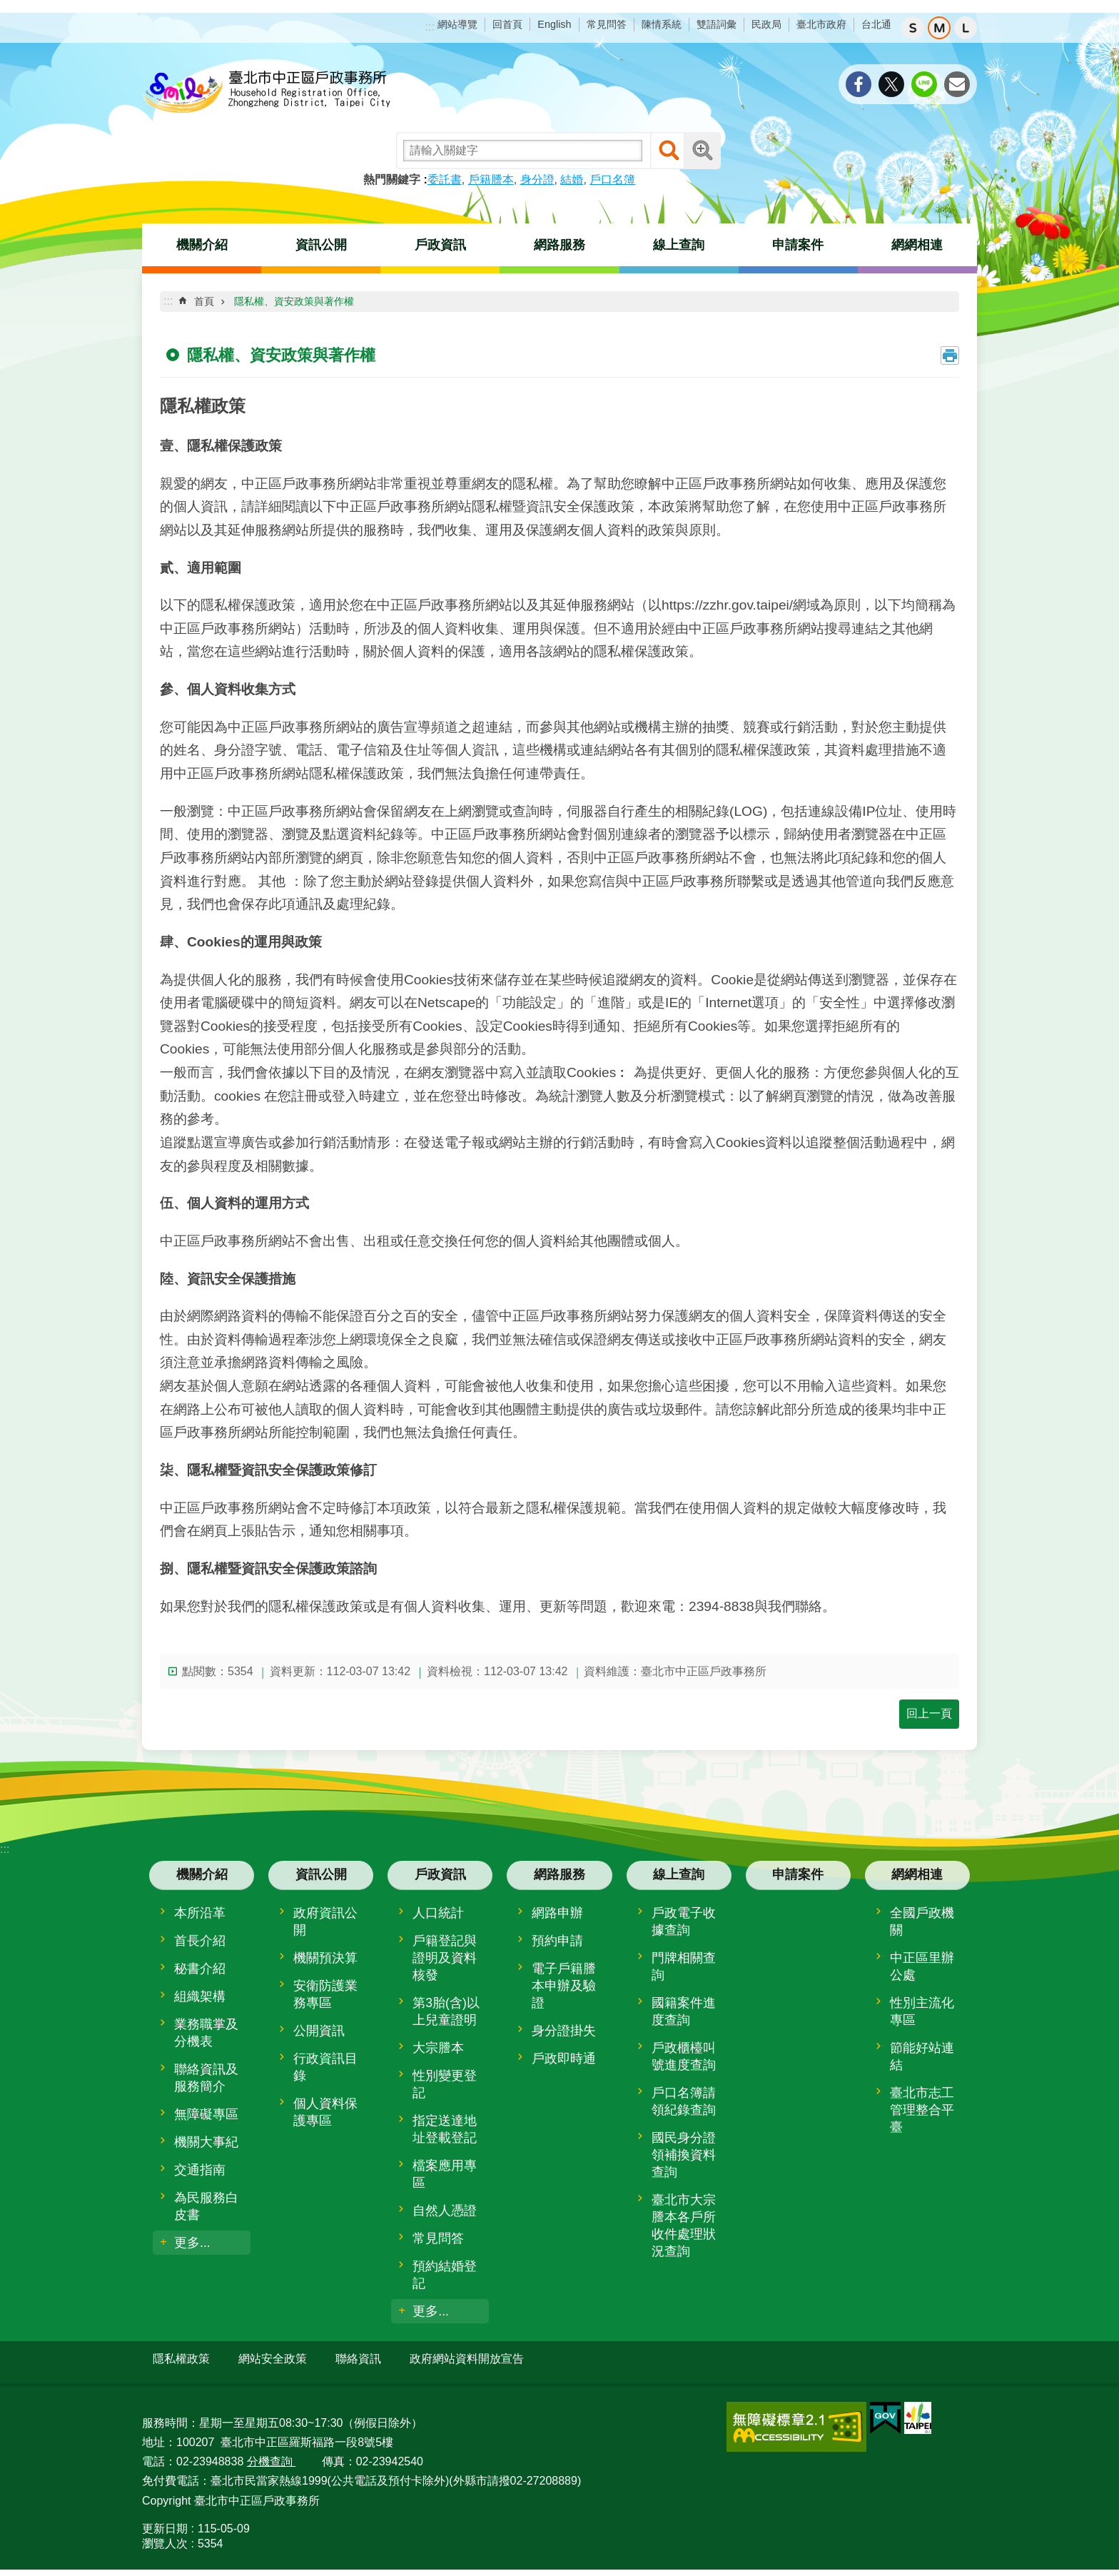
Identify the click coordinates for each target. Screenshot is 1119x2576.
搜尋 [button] (668, 150)
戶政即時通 (564, 2058)
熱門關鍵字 (391, 179)
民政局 (766, 24)
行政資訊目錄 (325, 2067)
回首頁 (507, 24)
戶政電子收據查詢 (684, 1921)
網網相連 (917, 245)
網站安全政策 (272, 2359)
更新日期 (165, 2522)
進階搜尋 (702, 150)
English (554, 24)
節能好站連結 (922, 2056)
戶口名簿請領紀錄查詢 (684, 2101)
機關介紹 (202, 245)
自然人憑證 (444, 2210)
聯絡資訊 (358, 2359)
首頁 (204, 301)
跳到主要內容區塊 (7, 7)
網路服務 (559, 245)
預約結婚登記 (444, 2274)
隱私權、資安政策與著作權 (294, 301)
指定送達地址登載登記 (444, 2129)
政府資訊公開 (325, 1921)
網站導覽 (457, 24)
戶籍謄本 (491, 179)
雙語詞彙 (716, 24)
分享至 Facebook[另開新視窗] (858, 84)
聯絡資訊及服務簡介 (206, 2077)
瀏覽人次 (165, 2537)
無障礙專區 (206, 2114)
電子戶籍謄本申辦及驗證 (564, 1985)
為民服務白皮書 (206, 2206)
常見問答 (607, 24)
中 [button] (939, 27)
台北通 (876, 24)
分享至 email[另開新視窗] (957, 84)
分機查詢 (271, 2456)
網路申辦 (557, 1913)
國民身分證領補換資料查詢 (684, 2155)
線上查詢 (678, 245)
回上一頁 (929, 1713)
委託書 (444, 179)
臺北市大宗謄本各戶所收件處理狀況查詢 (684, 2225)
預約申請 (557, 1941)
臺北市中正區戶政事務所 (267, 92)
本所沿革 (200, 1913)
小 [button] (912, 27)
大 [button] (965, 27)
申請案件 (798, 245)
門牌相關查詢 (684, 1966)
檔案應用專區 (444, 2174)
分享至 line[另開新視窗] (924, 84)
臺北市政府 (821, 24)
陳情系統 (662, 24)
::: (430, 27)
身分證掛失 (564, 2031)
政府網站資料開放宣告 (467, 2359)
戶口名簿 (612, 179)
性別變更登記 (444, 2084)
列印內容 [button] (950, 355)
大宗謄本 (438, 2048)
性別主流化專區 (922, 2011)
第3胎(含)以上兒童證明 (446, 2011)
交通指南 (200, 2170)
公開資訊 (319, 2031)
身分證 (537, 179)
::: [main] (168, 301)
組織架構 (200, 1996)
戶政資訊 (440, 245)
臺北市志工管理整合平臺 (922, 2110)
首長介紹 (200, 1941)
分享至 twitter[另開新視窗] (891, 84)
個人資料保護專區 (325, 2112)
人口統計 (438, 1913)
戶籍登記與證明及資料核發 (444, 1958)
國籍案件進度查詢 (684, 2011)
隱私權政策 (181, 2359)
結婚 (571, 179)
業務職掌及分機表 (206, 2033)
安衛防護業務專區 (325, 1994)
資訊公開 (321, 245)
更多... (192, 2243)
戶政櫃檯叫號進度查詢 (684, 2056)
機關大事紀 (206, 2142)
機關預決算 (325, 1958)
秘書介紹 (200, 1968)
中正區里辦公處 (922, 1966)
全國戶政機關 (922, 1921)
